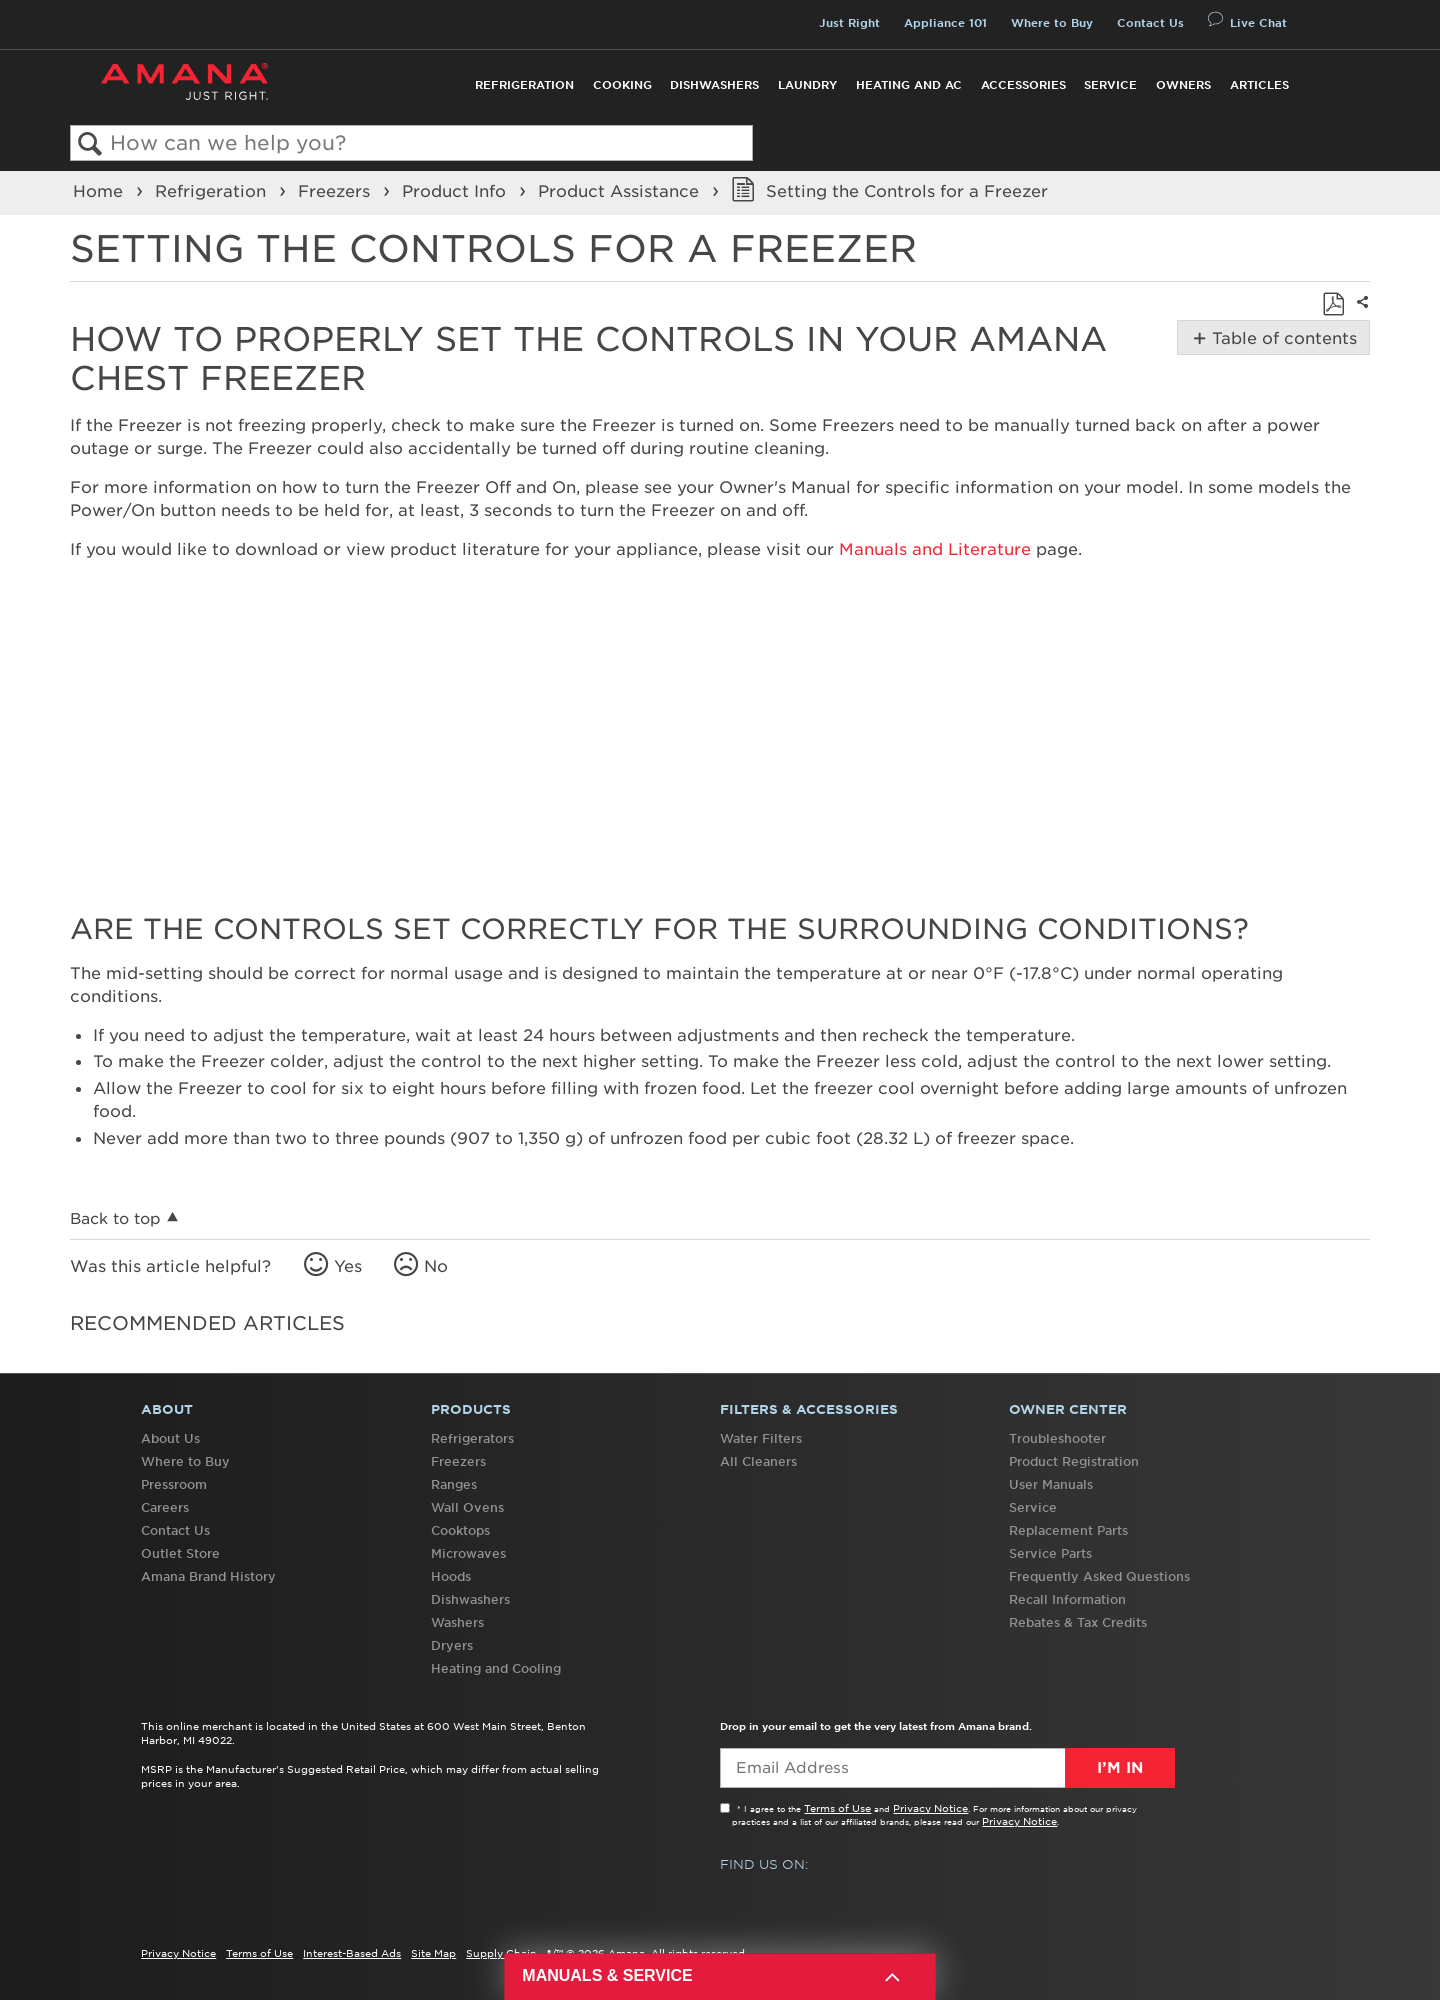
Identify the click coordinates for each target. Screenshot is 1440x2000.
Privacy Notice (930, 1808)
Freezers (336, 191)
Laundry (807, 85)
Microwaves (468, 1553)
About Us (170, 1438)
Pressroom (174, 1484)
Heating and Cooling (496, 1668)
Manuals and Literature (935, 549)
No (436, 1266)
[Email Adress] (947, 1768)
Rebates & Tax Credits (1078, 1622)
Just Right (849, 23)
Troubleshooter (1057, 1438)
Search (90, 144)
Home (100, 191)
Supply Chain (501, 1953)
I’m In (1120, 1768)
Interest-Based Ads (352, 1953)
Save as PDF (1333, 304)
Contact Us (1150, 23)
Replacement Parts (1068, 1530)
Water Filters (761, 1438)
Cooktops (460, 1530)
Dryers (452, 1645)
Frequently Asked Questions (1099, 1576)
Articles (1259, 85)
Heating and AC (909, 85)
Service (1110, 85)
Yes (348, 1266)
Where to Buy (1052, 23)
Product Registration (1074, 1461)
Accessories (1023, 85)
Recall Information (1067, 1599)
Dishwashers (714, 85)
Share (1360, 315)
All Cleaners (758, 1461)
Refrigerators (472, 1438)
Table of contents (1282, 338)
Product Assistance (621, 191)
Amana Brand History (208, 1576)
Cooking (622, 85)
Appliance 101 (945, 23)
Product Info (456, 191)
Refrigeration (524, 85)
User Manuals (1051, 1484)
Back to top (115, 1218)
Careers (165, 1507)
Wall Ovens (467, 1507)
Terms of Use (837, 1808)
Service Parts (1050, 1553)
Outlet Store (180, 1553)
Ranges (454, 1484)
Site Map (433, 1953)
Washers (457, 1622)
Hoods (451, 1576)
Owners (1183, 85)
